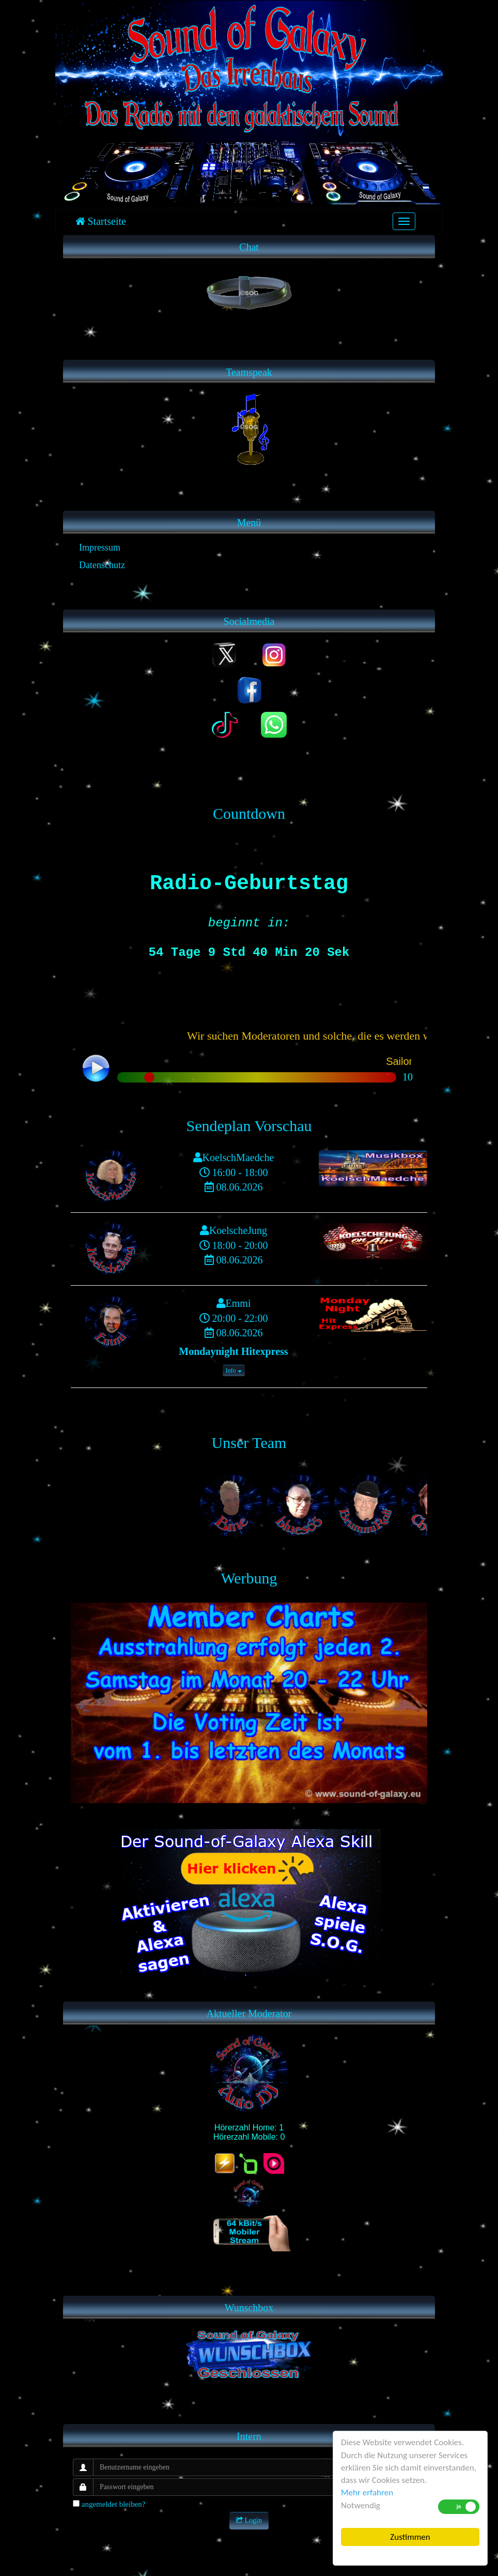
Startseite (100, 221)
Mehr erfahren (367, 2492)
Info (234, 1370)
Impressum (99, 547)
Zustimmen (410, 2537)
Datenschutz (102, 565)
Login (249, 2520)
